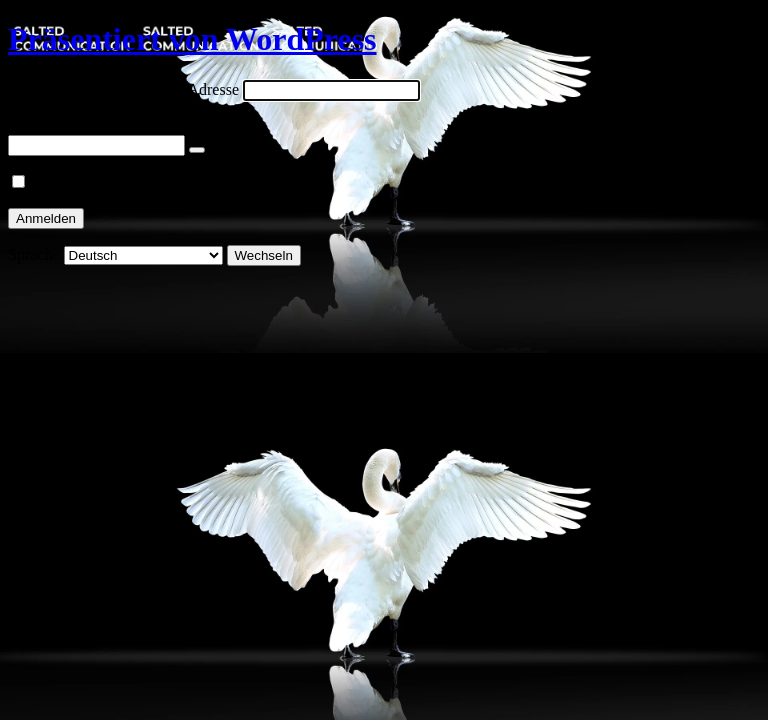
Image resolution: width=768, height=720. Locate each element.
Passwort (37, 125)
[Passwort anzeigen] (197, 150)
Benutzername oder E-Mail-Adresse (123, 89)
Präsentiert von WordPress (192, 39)
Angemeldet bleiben (95, 182)
